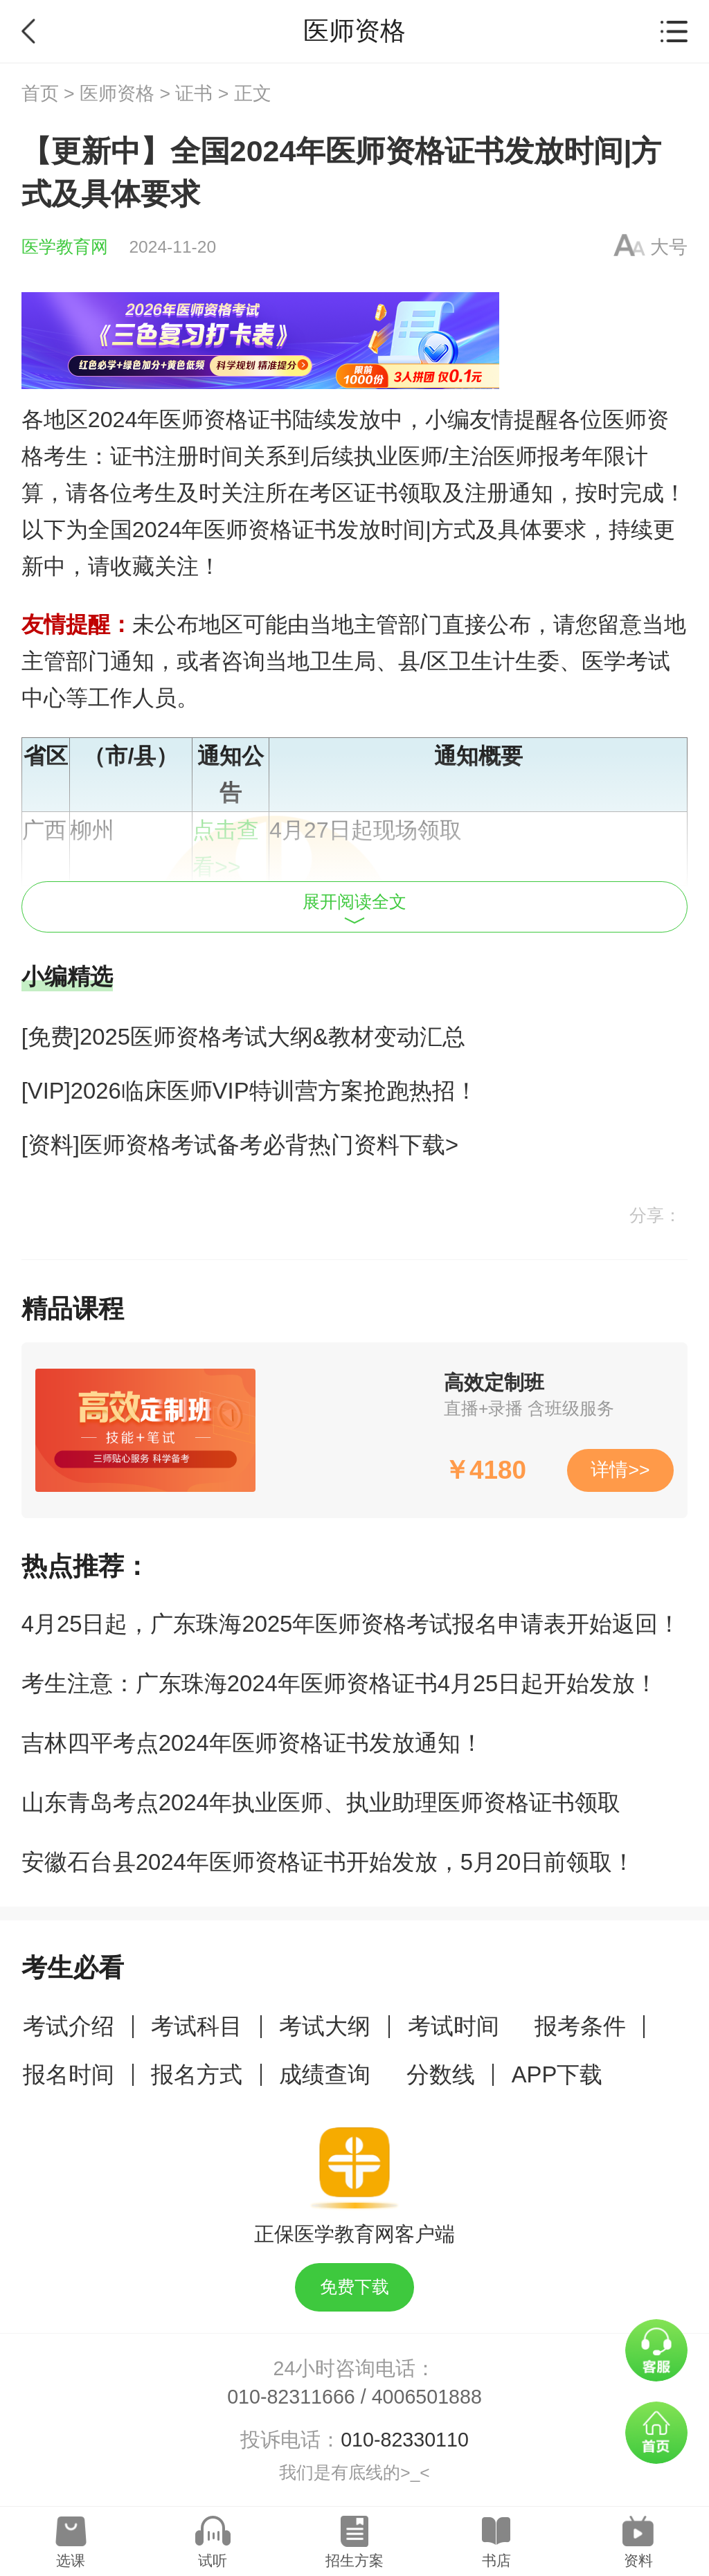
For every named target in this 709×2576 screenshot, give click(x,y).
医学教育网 (64, 246)
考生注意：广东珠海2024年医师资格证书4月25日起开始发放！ (339, 1683)
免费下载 (354, 2287)
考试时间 (453, 2026)
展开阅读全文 (354, 908)
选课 (70, 2560)
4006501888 (427, 2397)
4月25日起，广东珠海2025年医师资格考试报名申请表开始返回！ (351, 1624)
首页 (40, 93)
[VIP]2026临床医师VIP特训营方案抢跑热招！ (249, 1091)
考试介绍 (68, 2026)
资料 (638, 2560)
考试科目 (196, 2026)
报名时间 (68, 2074)
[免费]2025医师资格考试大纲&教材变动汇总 (243, 1037)
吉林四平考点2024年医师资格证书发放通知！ (252, 1743)
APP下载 (557, 2074)
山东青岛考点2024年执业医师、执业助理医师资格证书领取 (320, 1802)
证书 (194, 93)
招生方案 (354, 2560)
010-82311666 (291, 2397)
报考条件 (580, 2026)
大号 (669, 247)
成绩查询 (324, 2074)
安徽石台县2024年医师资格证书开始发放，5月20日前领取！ (328, 1862)
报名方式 (196, 2074)
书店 (496, 2560)
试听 (212, 2560)
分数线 (440, 2074)
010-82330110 (405, 2440)
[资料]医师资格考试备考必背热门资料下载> (239, 1145)
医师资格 (117, 93)
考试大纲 (324, 2026)
